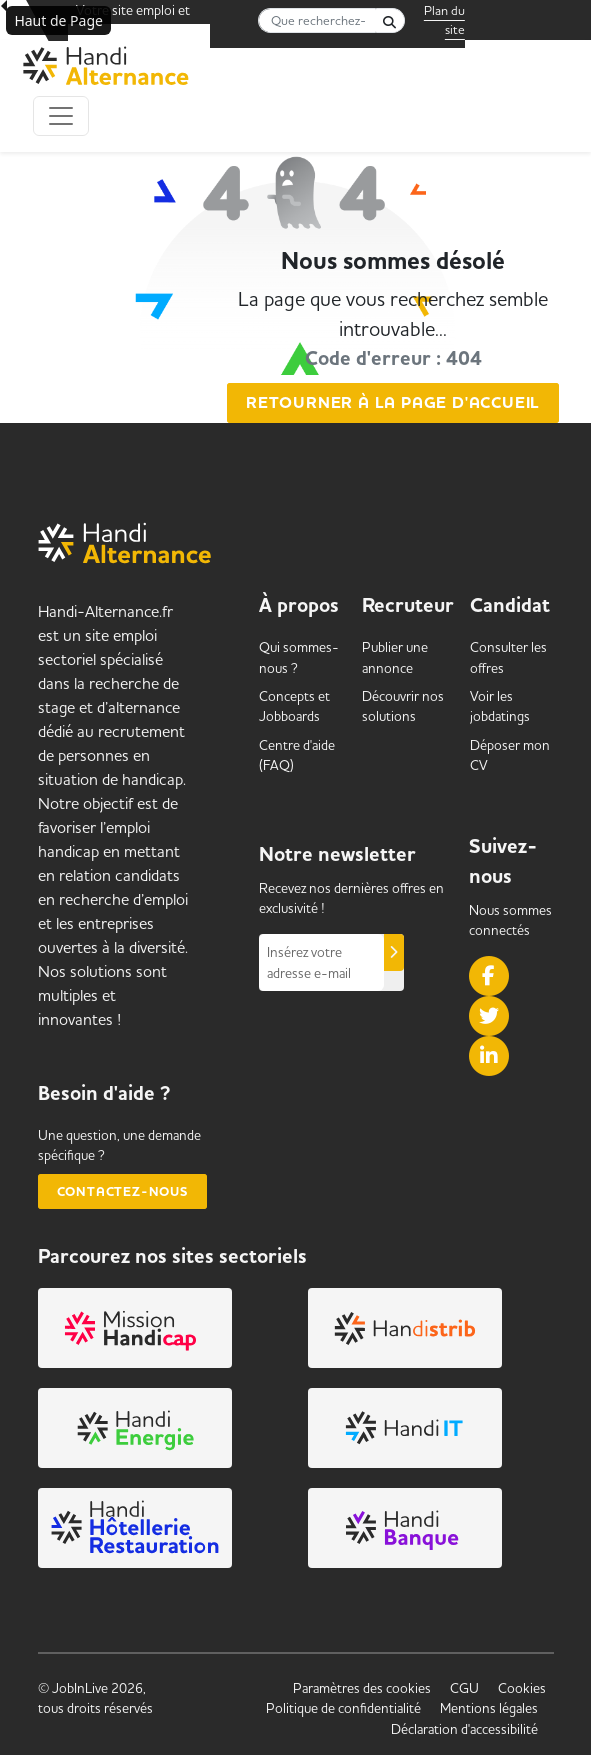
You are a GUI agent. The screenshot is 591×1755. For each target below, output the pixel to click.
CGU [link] (464, 1688)
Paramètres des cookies (362, 1688)
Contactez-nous (122, 1191)
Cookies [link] (522, 1688)
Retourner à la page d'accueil (393, 403)
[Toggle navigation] (61, 116)
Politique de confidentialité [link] (343, 1708)
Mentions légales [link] (489, 1708)
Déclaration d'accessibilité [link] (464, 1729)
